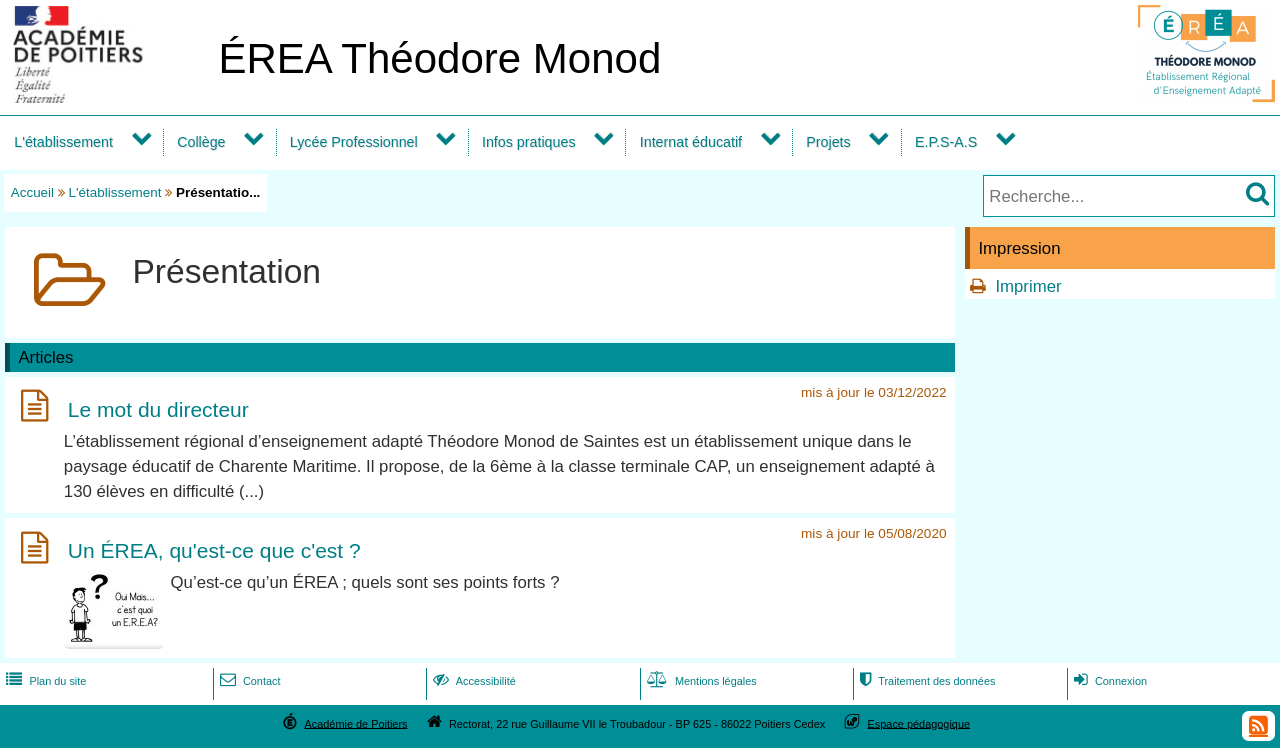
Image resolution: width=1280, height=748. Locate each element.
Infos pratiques (529, 142)
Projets (828, 142)
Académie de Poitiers (355, 723)
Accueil (32, 192)
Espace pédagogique (919, 723)
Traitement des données (925, 681)
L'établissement (63, 142)
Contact (248, 681)
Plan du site (44, 681)
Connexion (1108, 681)
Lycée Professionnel (354, 142)
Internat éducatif (691, 142)
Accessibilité (472, 681)
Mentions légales (700, 681)
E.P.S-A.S (946, 142)
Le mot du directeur (158, 409)
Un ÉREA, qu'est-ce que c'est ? (214, 551)
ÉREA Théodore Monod (439, 58)
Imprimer (1028, 286)
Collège (201, 142)
